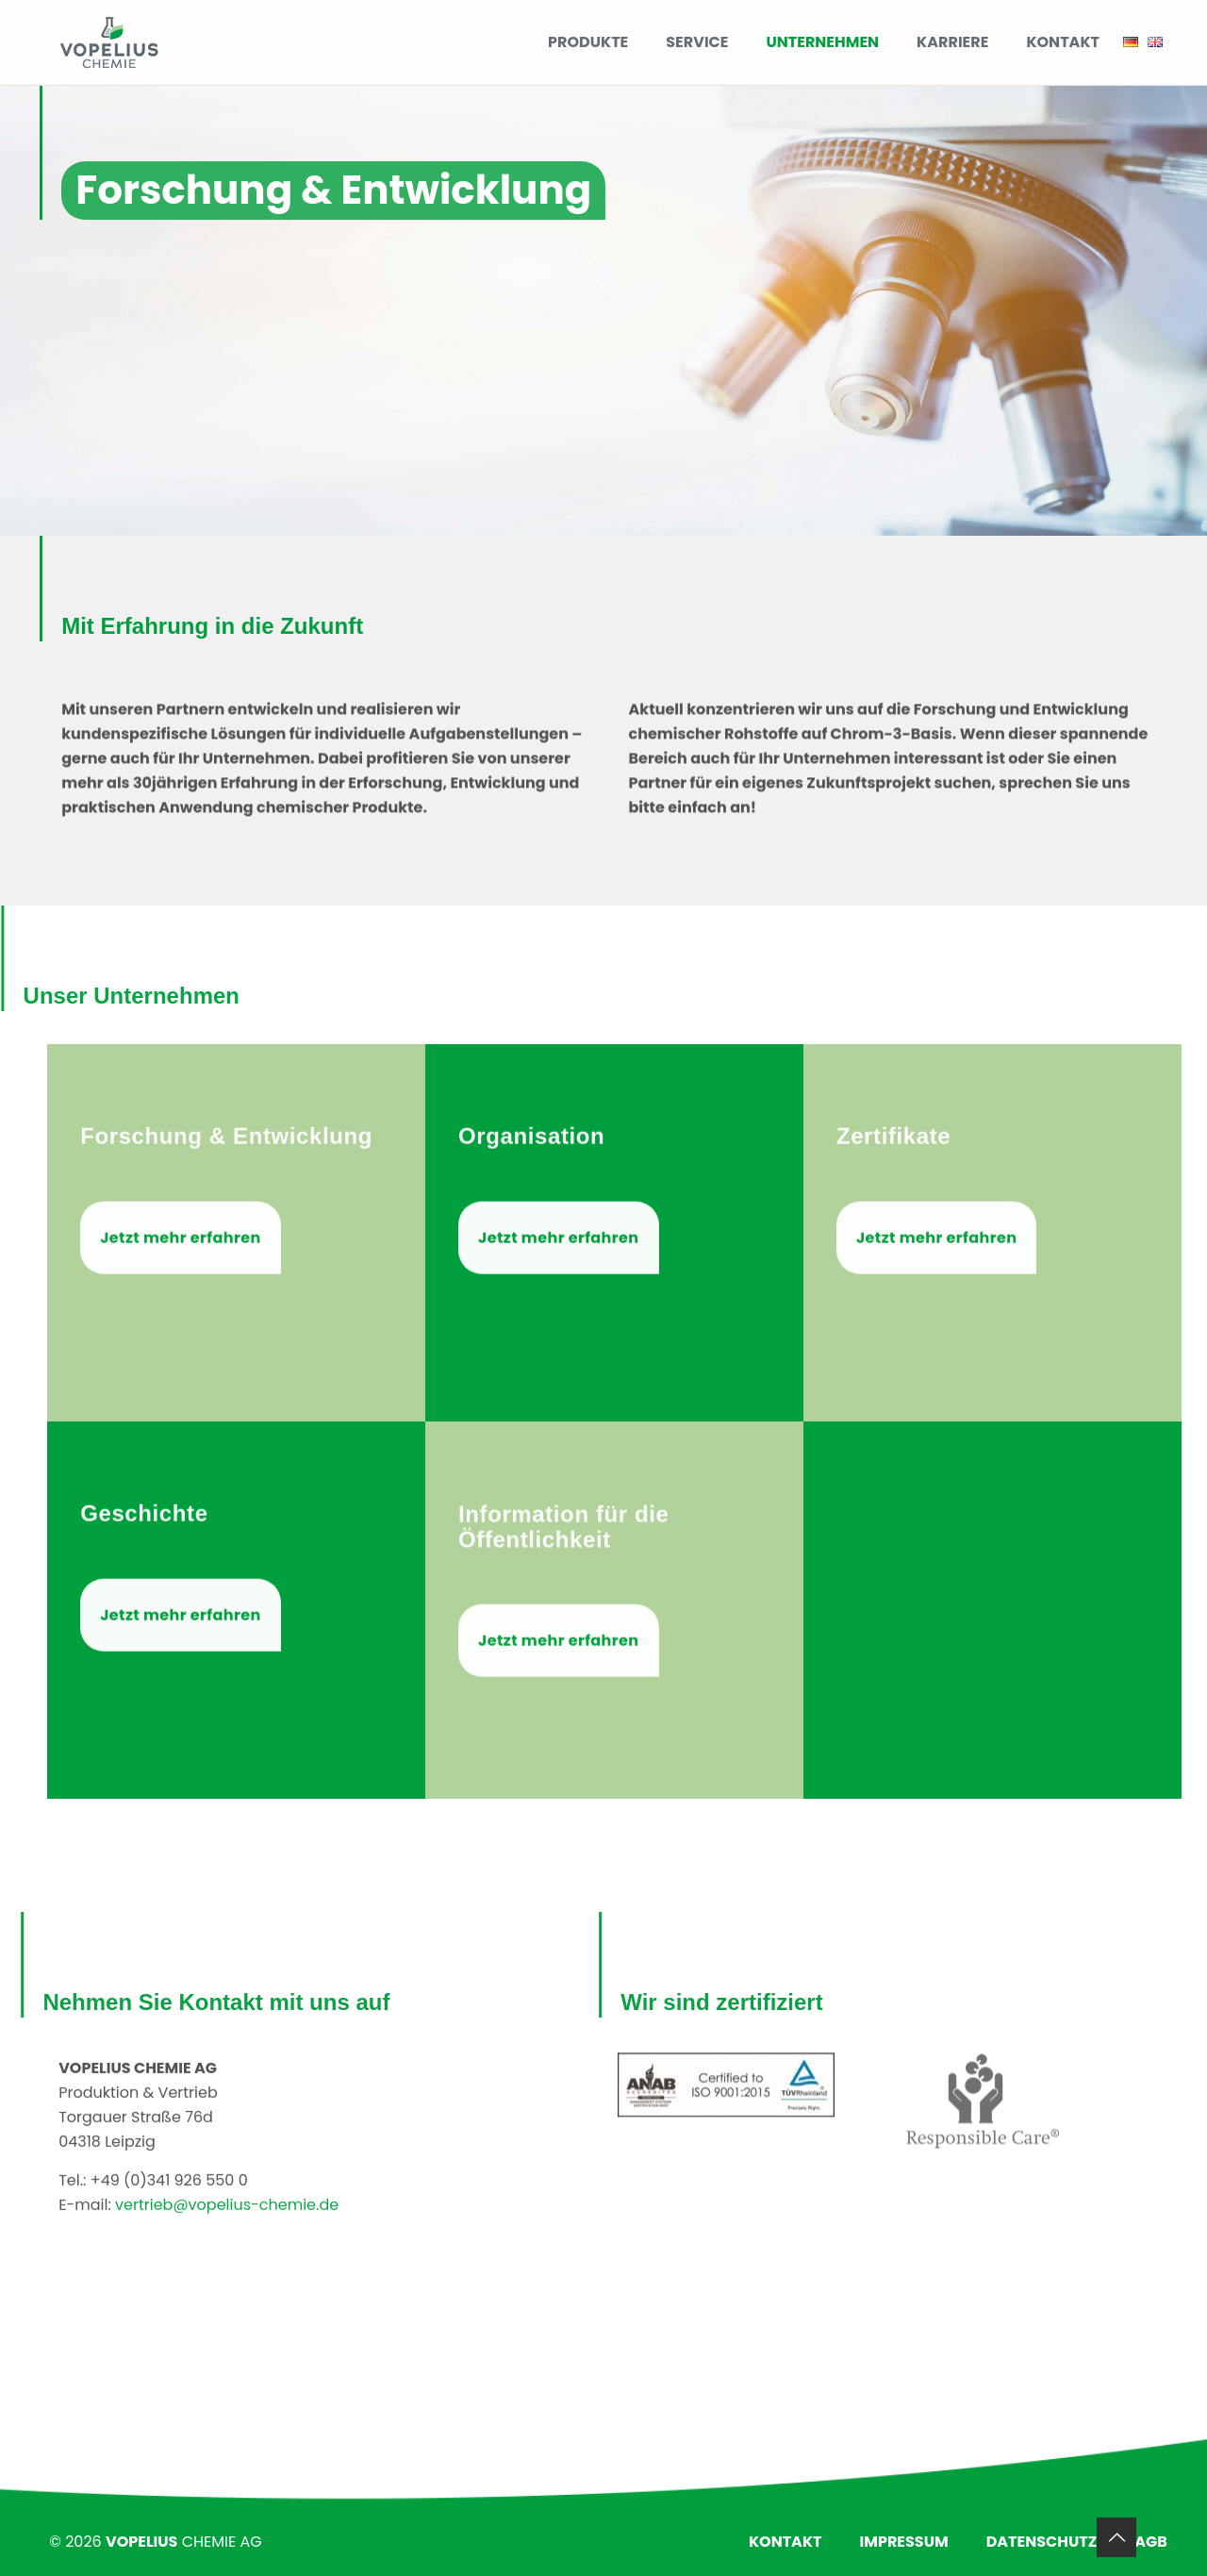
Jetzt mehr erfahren (180, 1314)
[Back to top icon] (1116, 2537)
